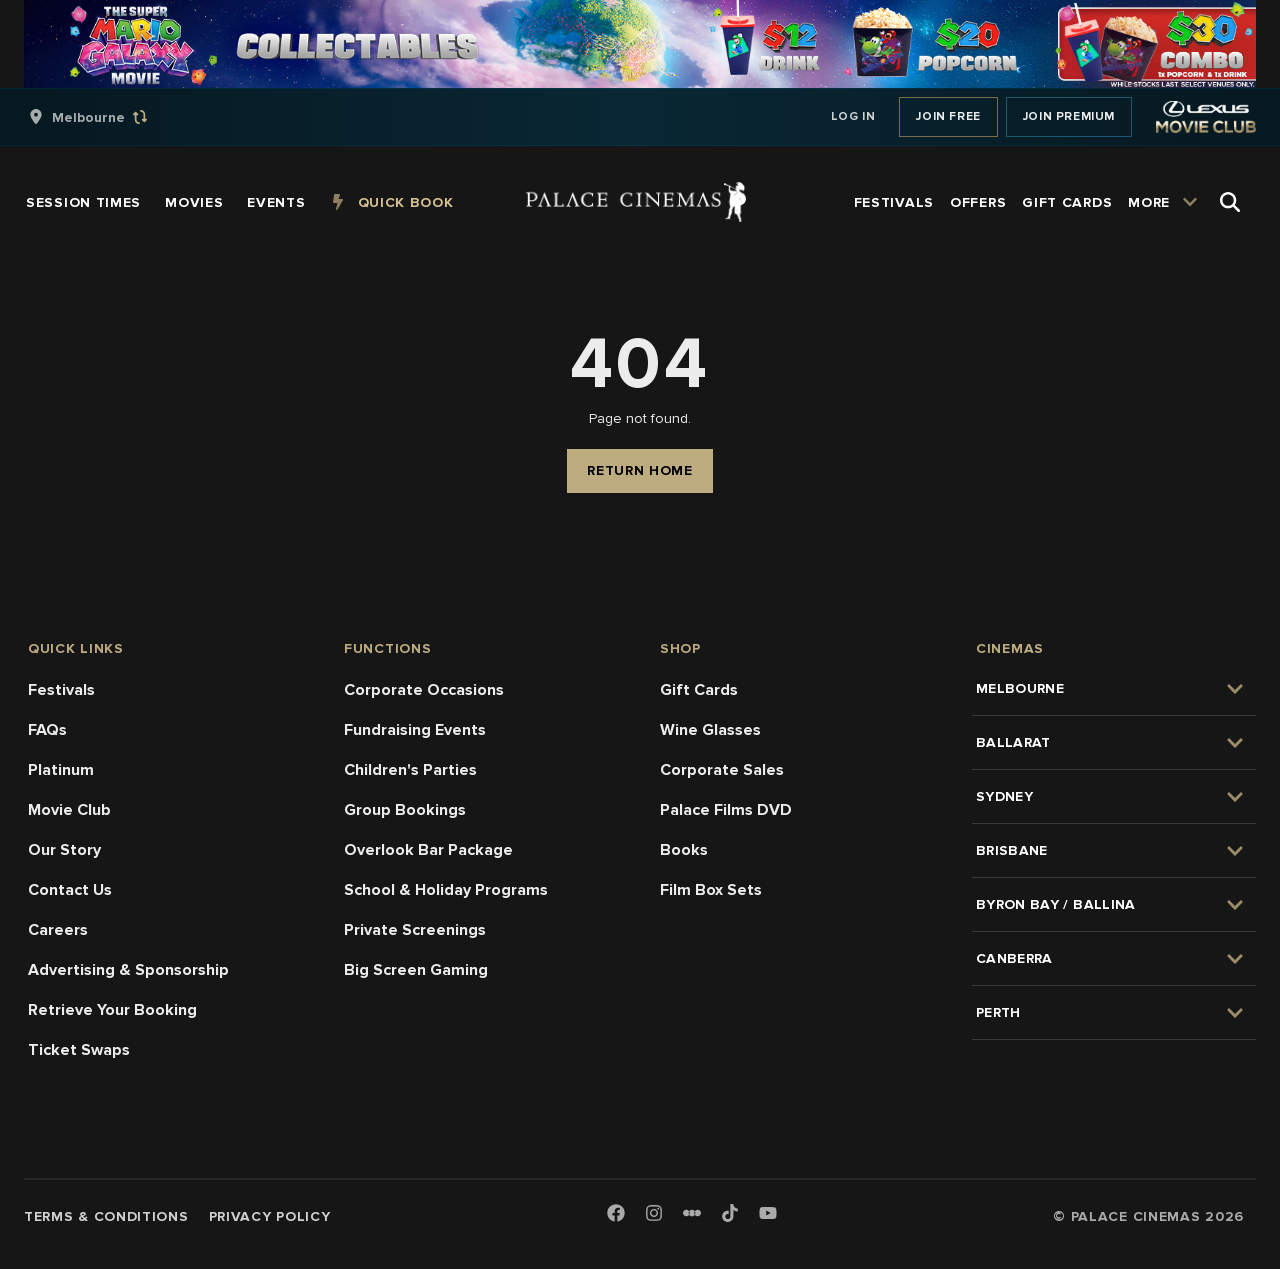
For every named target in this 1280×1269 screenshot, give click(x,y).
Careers (58, 930)
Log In (853, 116)
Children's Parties (410, 770)
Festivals (61, 690)
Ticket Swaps (79, 1050)
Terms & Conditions (106, 1216)
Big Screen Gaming (416, 970)
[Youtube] (768, 1214)
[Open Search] (1230, 202)
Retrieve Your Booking (112, 1010)
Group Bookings (405, 810)
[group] (109, 117)
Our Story (64, 850)
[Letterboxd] (692, 1213)
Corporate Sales (722, 770)
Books (684, 850)
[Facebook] (616, 1214)
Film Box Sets (711, 890)
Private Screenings (415, 930)
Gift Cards (699, 690)
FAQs (47, 730)
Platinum (61, 770)
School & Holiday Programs (446, 890)
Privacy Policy (270, 1216)
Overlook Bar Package (428, 850)
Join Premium (1069, 116)
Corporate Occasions (424, 690)
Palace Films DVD (726, 810)
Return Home (640, 470)
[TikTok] (730, 1213)
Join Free (948, 116)
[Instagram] (654, 1214)
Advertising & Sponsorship (128, 970)
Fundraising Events (415, 730)
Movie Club (69, 810)
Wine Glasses (710, 730)
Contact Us (70, 890)
